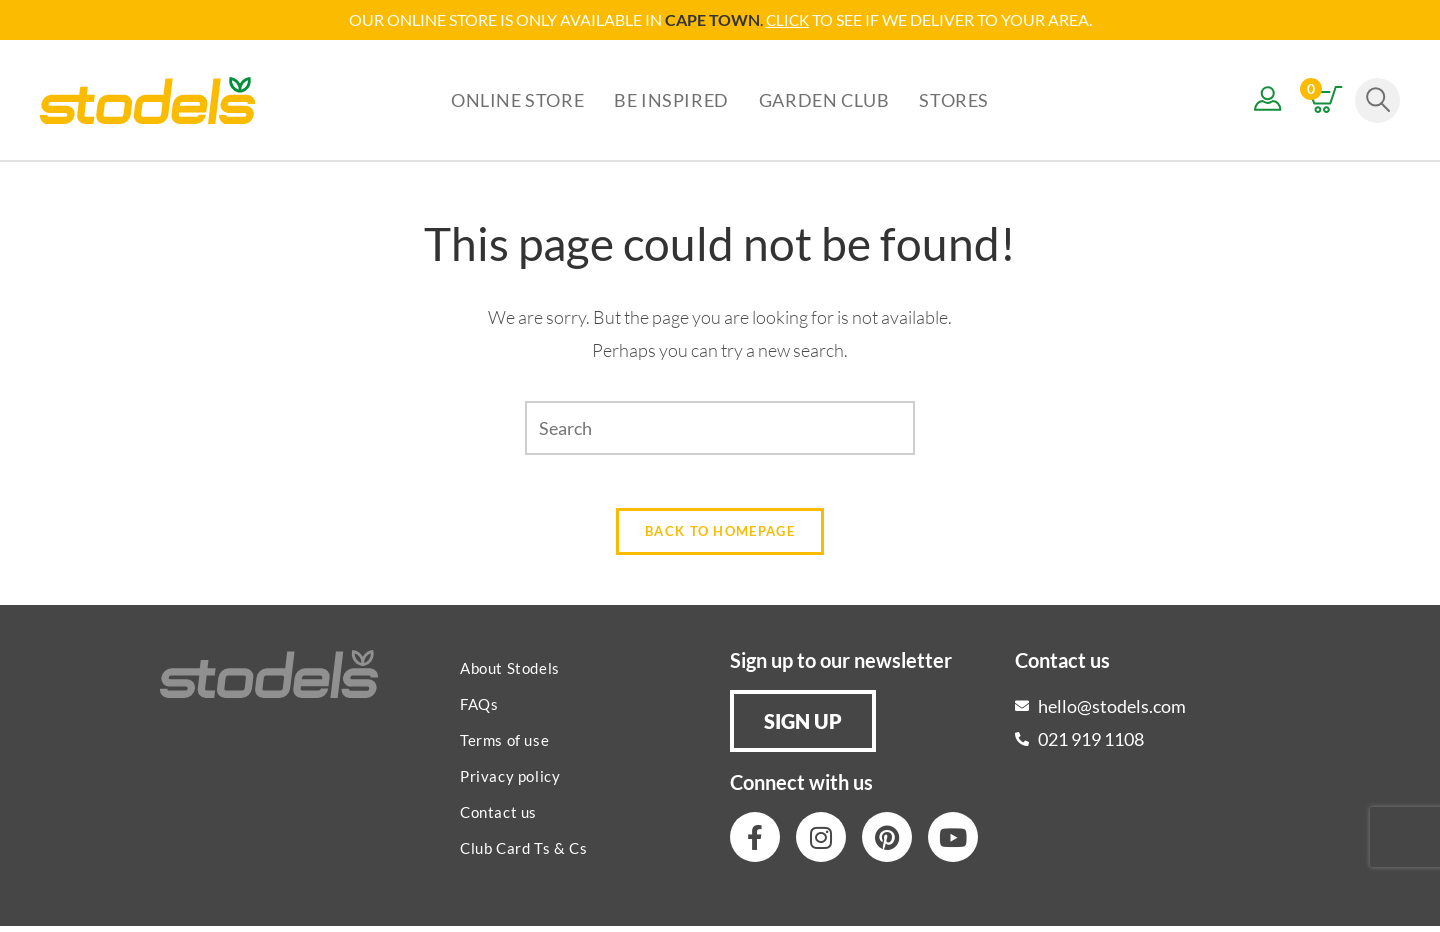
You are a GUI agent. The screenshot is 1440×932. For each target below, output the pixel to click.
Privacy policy (510, 782)
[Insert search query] (720, 427)
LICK (792, 19)
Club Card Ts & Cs (523, 854)
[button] (803, 727)
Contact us (498, 818)
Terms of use (504, 746)
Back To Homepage (720, 537)
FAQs (479, 710)
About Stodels (510, 674)
